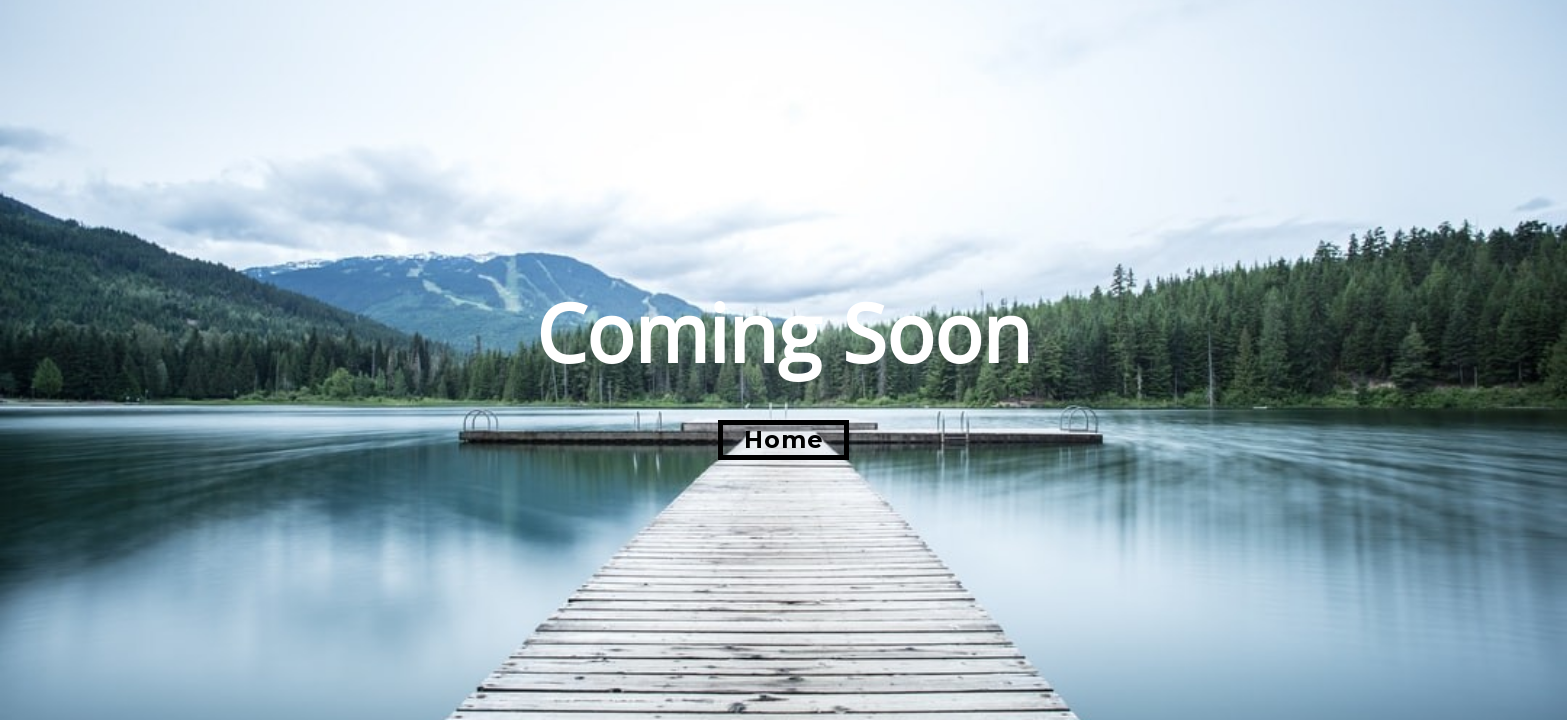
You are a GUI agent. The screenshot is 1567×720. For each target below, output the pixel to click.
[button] (783, 440)
